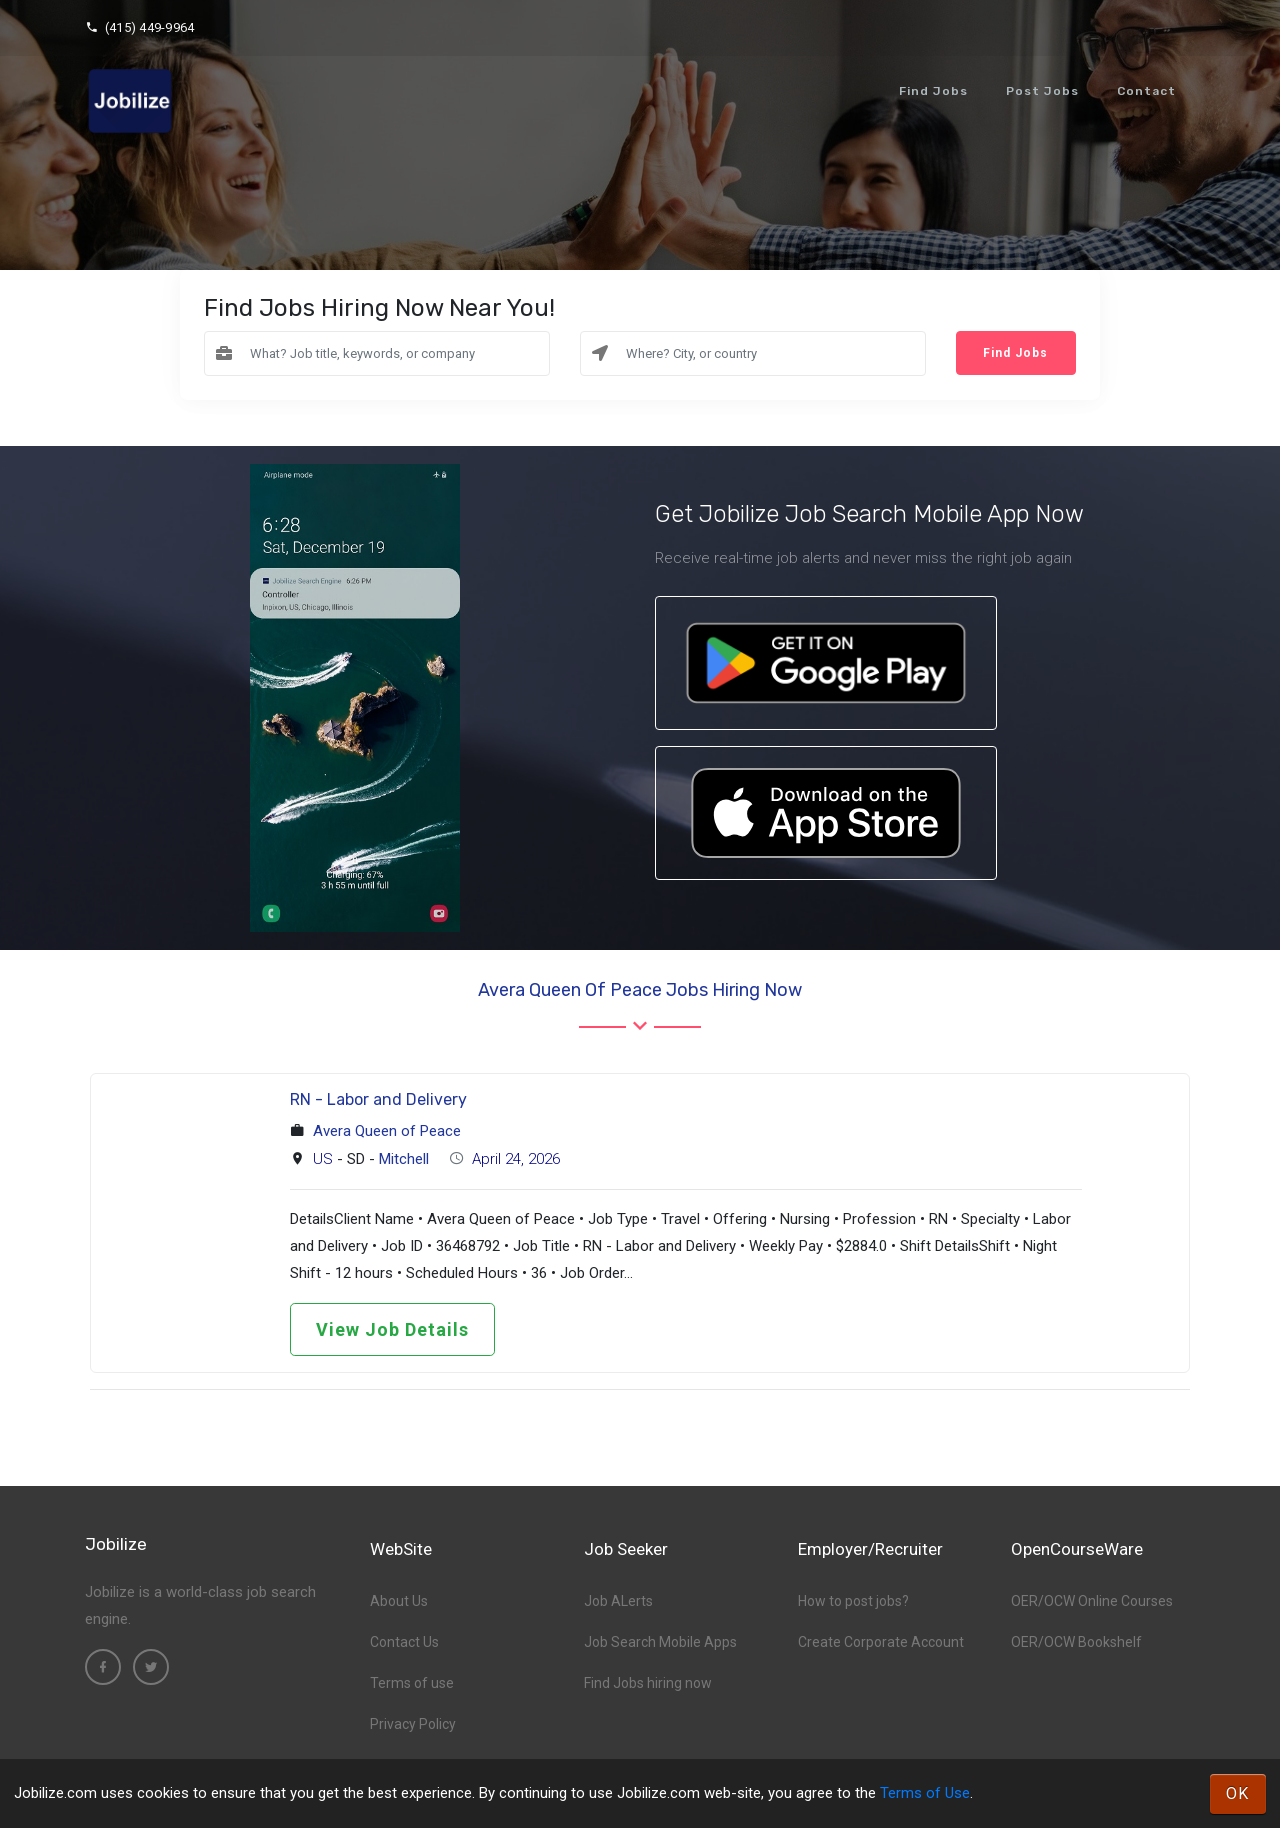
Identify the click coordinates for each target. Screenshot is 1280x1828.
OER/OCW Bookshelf (1076, 1642)
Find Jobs (933, 91)
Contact (1146, 91)
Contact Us (404, 1642)
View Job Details (392, 1329)
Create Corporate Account (881, 1642)
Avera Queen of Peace (387, 1131)
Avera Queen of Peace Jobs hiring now (640, 990)
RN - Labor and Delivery (378, 1099)
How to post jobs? (853, 1601)
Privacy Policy (413, 1724)
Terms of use (412, 1683)
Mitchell (404, 1159)
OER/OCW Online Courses (1092, 1601)
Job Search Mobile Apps (660, 1642)
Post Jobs (1042, 91)
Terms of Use (925, 1793)
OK (1238, 1793)
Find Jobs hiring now (648, 1683)
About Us (399, 1601)
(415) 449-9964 (139, 27)
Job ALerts (618, 1601)
